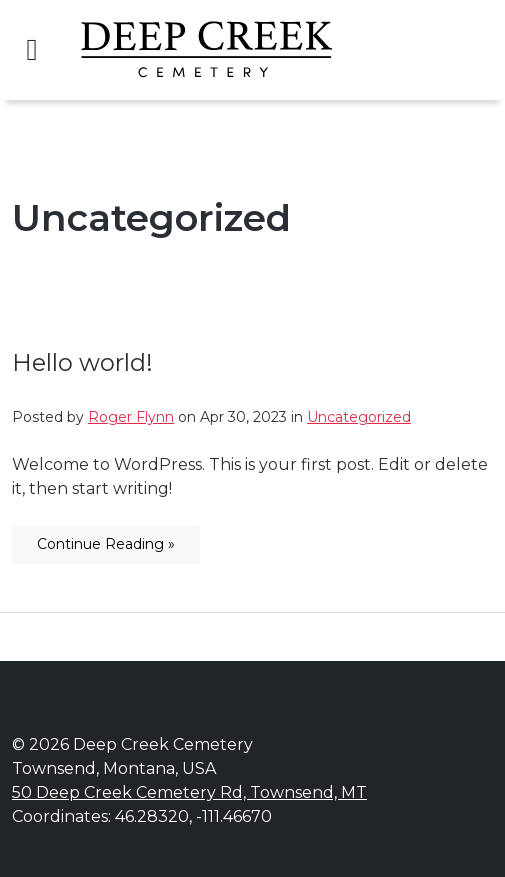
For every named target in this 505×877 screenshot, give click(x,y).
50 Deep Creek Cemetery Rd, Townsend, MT (189, 792)
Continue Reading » (106, 544)
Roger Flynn (131, 417)
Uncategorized (359, 417)
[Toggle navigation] (32, 50)
